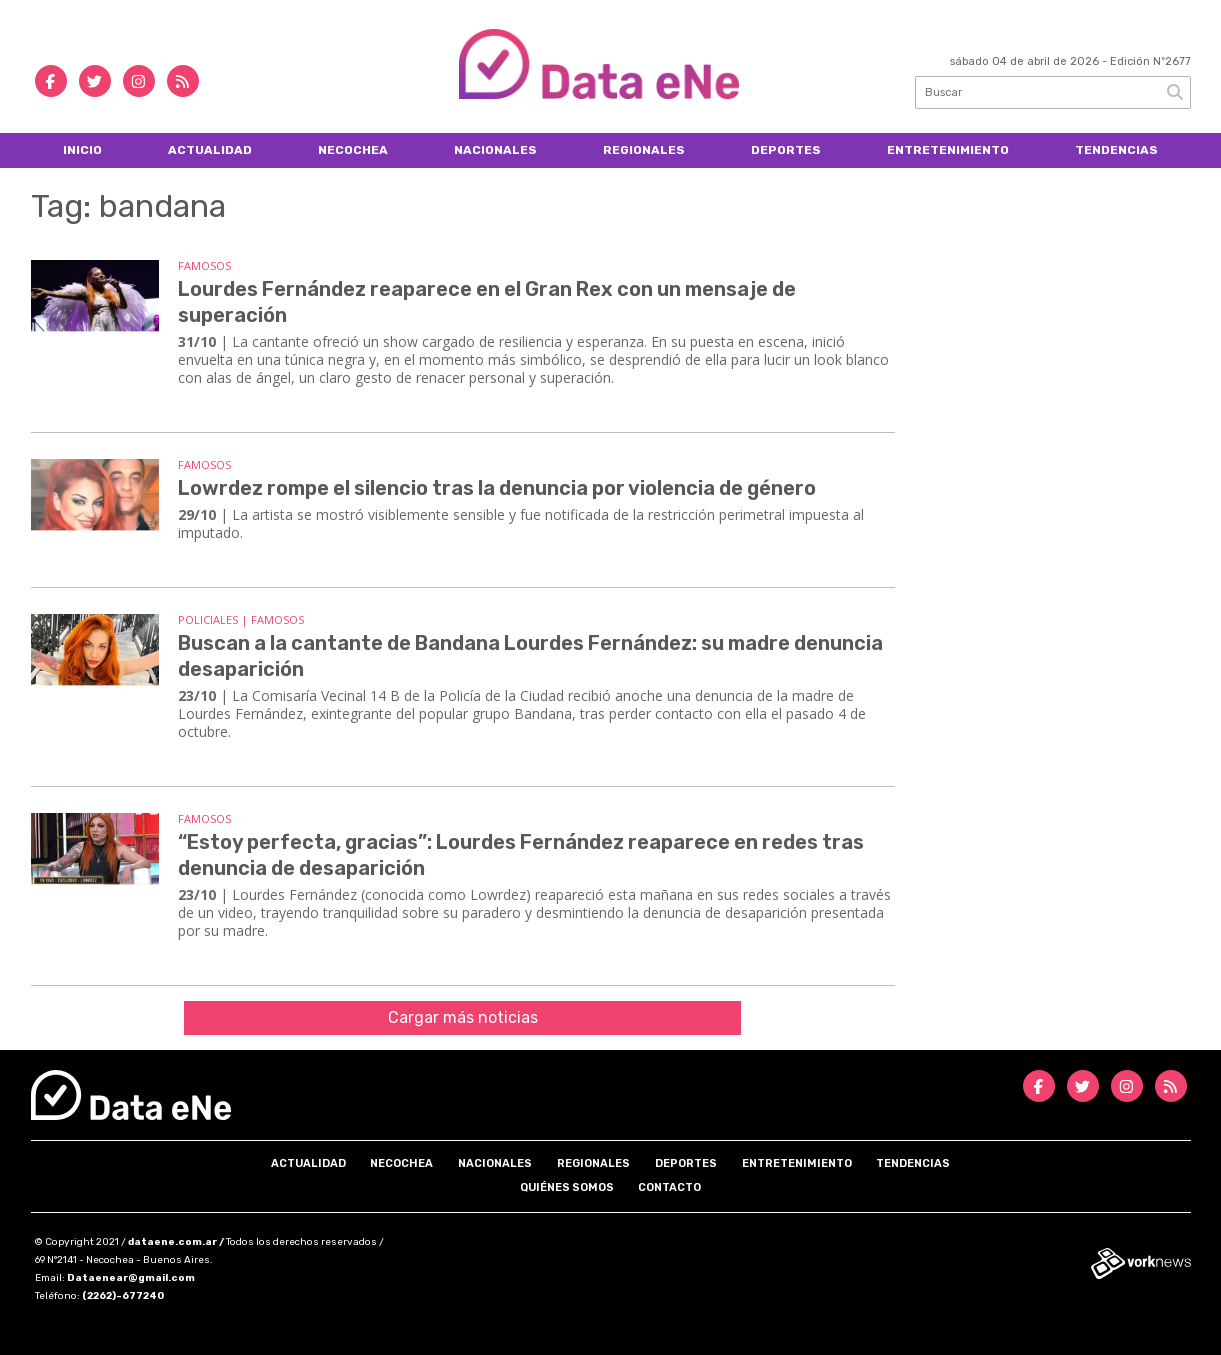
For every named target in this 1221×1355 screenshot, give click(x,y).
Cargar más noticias (463, 1017)
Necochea (353, 150)
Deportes (786, 150)
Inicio (82, 150)
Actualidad (210, 150)
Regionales (644, 150)
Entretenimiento (948, 150)
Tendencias (1116, 150)
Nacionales (495, 150)
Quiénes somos (567, 1187)
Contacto (669, 1187)
